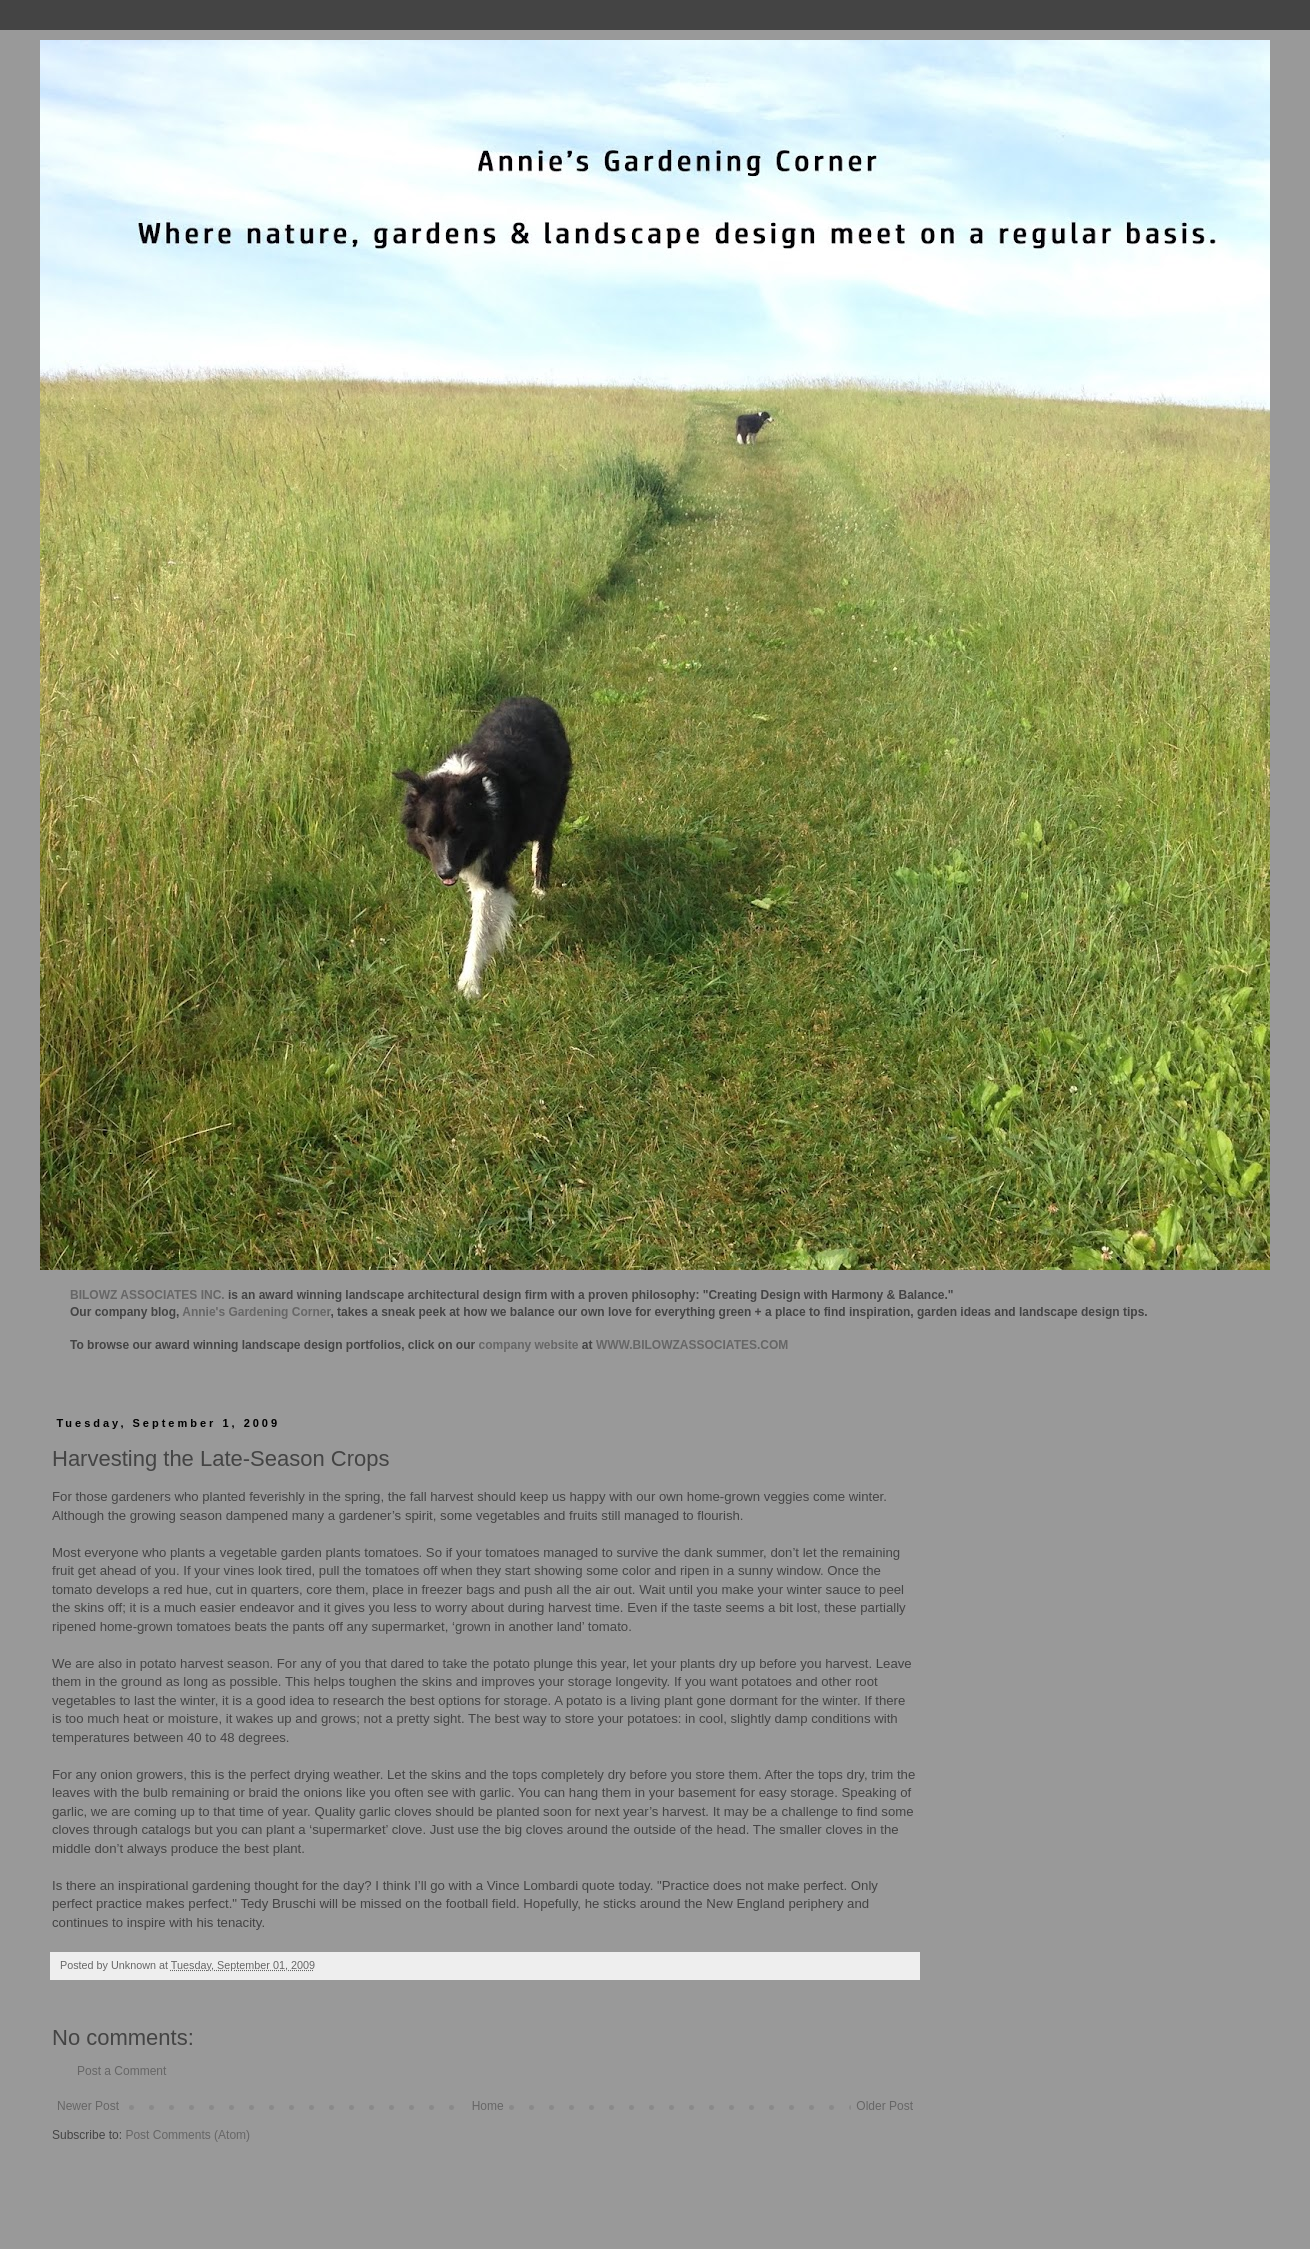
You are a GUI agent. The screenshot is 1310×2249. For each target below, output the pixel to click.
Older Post (884, 2106)
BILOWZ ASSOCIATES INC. (147, 1295)
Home (488, 2106)
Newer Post (88, 2106)
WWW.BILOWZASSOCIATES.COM (692, 1345)
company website (529, 1345)
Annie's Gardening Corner (256, 1312)
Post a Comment (121, 2071)
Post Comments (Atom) (187, 2135)
